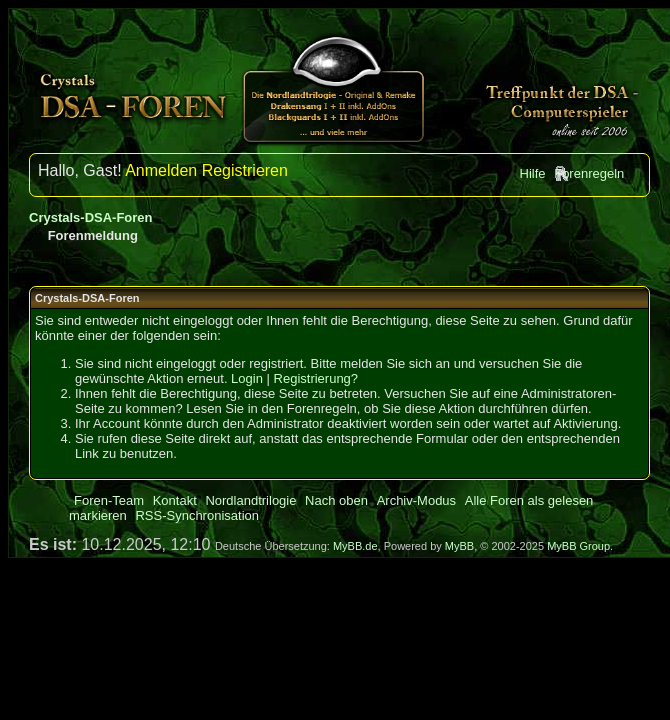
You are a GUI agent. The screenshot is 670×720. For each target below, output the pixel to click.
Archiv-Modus (416, 500)
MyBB (459, 546)
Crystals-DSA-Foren (91, 217)
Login (247, 378)
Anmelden (161, 170)
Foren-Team (109, 500)
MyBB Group (578, 546)
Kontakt (175, 500)
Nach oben (336, 500)
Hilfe (533, 173)
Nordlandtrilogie (250, 500)
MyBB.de (355, 546)
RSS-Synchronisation (197, 515)
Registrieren (245, 170)
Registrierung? (316, 378)
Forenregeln (589, 173)
